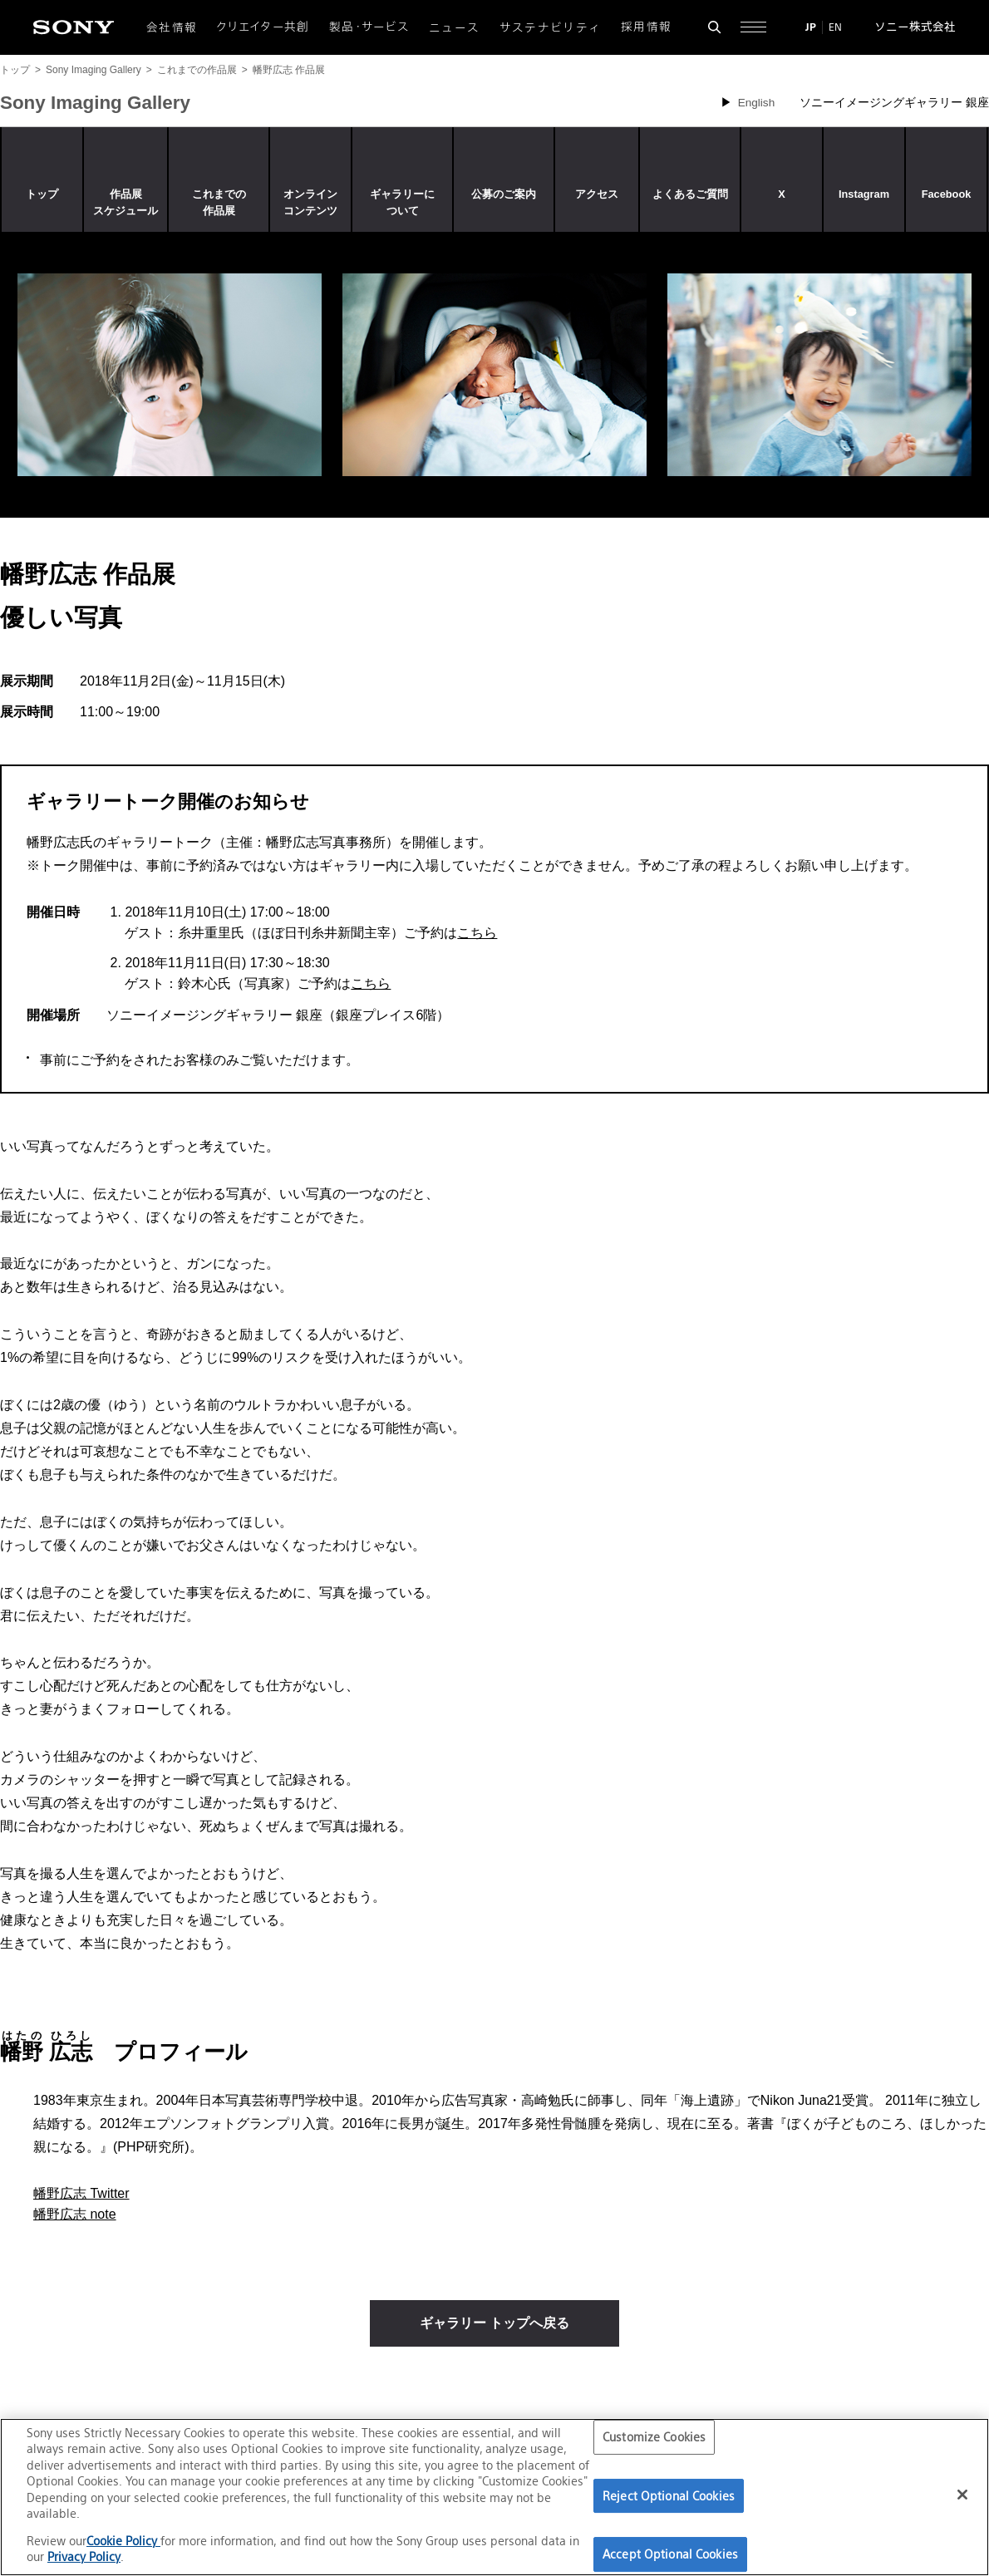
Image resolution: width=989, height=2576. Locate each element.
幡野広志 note (74, 2214)
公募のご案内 (503, 194)
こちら (477, 933)
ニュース (454, 27)
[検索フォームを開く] (714, 27)
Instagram (864, 194)
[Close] (962, 2494)
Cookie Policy (123, 2541)
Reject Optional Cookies (669, 2496)
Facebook (947, 194)
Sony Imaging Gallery (93, 70)
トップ (15, 70)
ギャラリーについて (402, 202)
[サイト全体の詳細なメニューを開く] (753, 27)
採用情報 (646, 26)
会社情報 (171, 27)
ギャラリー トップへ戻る (494, 2323)
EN (835, 27)
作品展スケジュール (125, 202)
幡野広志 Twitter (81, 2193)
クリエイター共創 (263, 26)
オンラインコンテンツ (310, 202)
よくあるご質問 (690, 194)
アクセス (596, 194)
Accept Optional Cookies (670, 2554)
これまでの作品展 (197, 70)
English (756, 102)
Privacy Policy (84, 2556)
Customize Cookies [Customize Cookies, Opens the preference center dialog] (654, 2437)
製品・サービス (369, 26)
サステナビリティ (550, 27)
